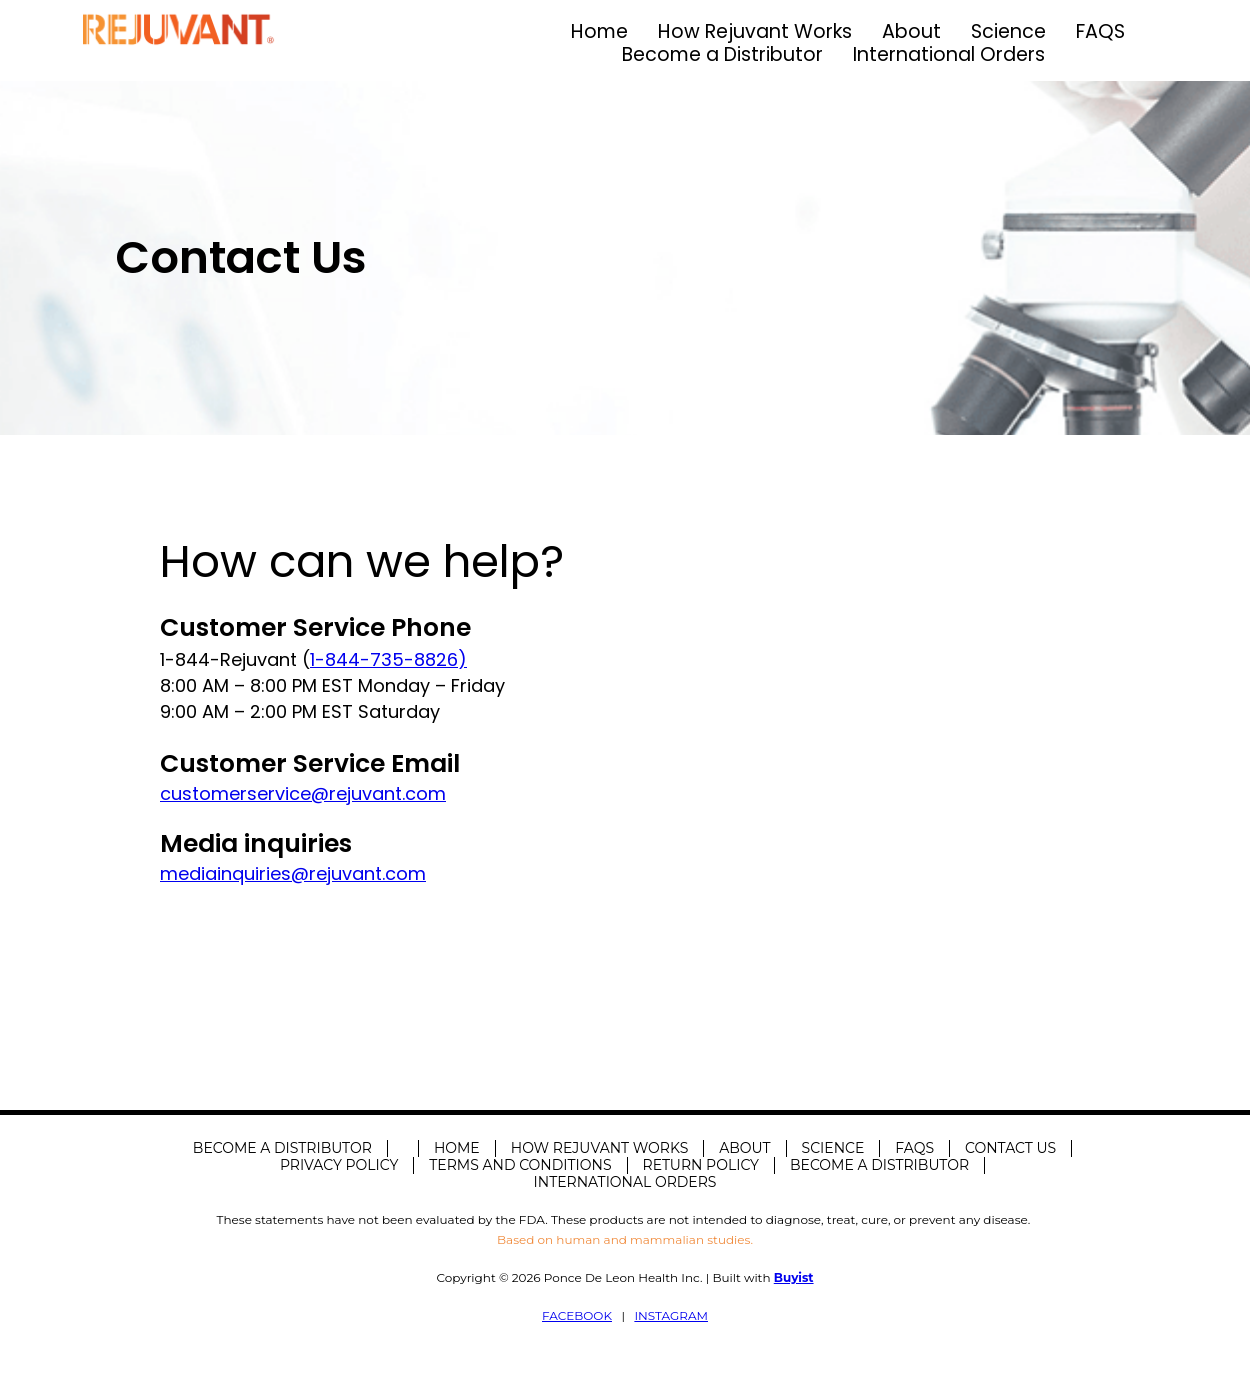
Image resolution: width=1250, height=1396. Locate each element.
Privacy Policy (339, 1165)
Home (599, 31)
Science (1008, 31)
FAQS (1100, 31)
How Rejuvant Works (755, 31)
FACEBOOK (577, 1315)
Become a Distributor (722, 54)
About (911, 31)
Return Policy (701, 1165)
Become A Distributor (282, 1148)
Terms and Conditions (520, 1165)
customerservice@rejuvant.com (303, 793)
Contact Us (1010, 1148)
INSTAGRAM (671, 1315)
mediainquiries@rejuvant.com (293, 873)
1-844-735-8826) (388, 659)
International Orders (949, 54)
